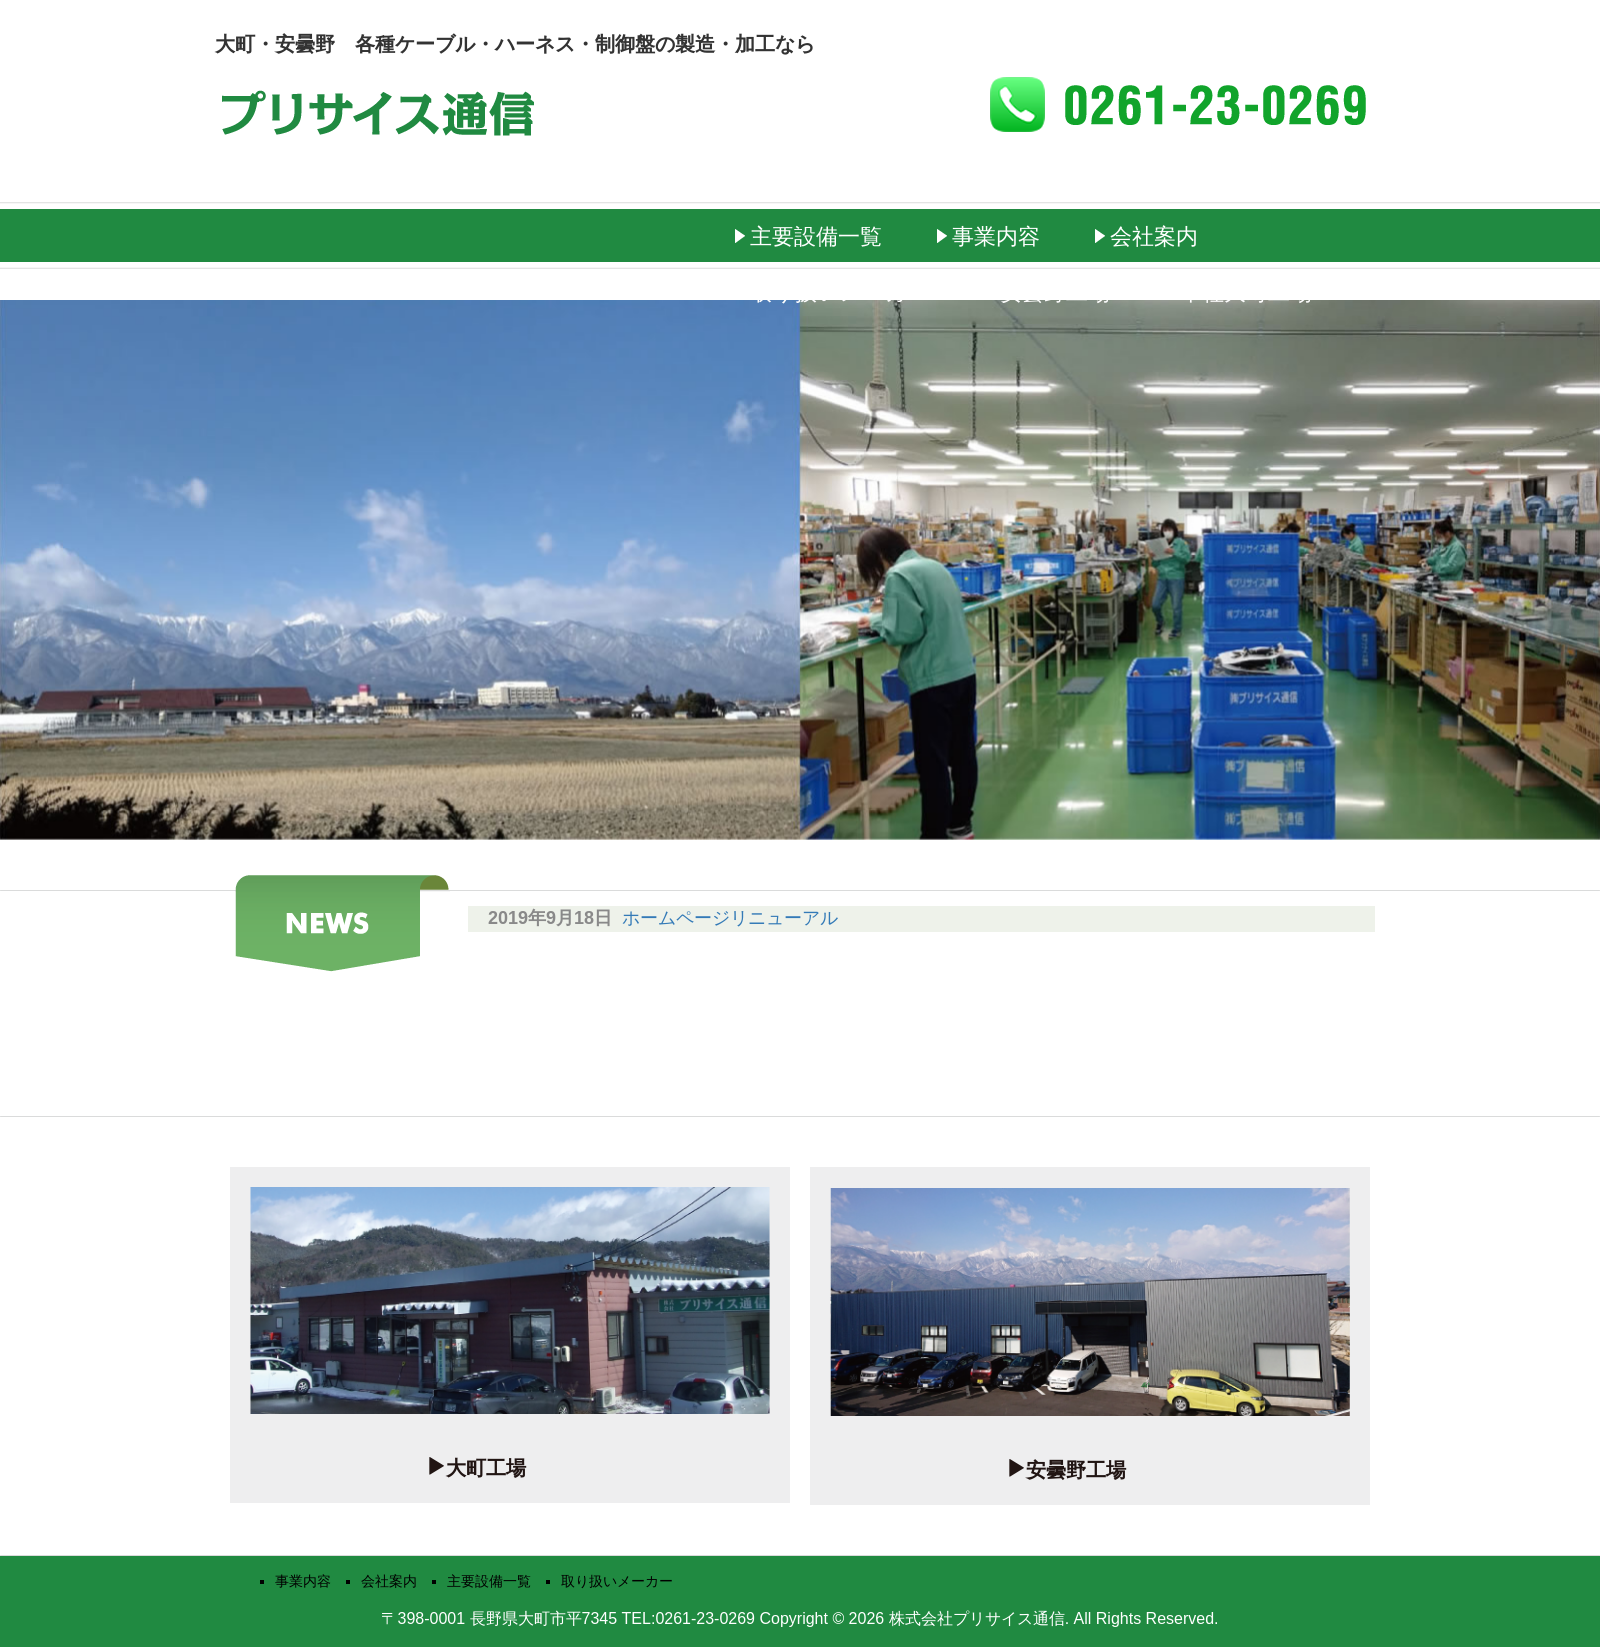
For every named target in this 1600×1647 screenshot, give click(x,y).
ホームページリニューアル (730, 918)
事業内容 (996, 236)
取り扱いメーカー (840, 292)
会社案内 (1154, 236)
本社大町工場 (1246, 292)
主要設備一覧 (816, 236)
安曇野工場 (1055, 292)
